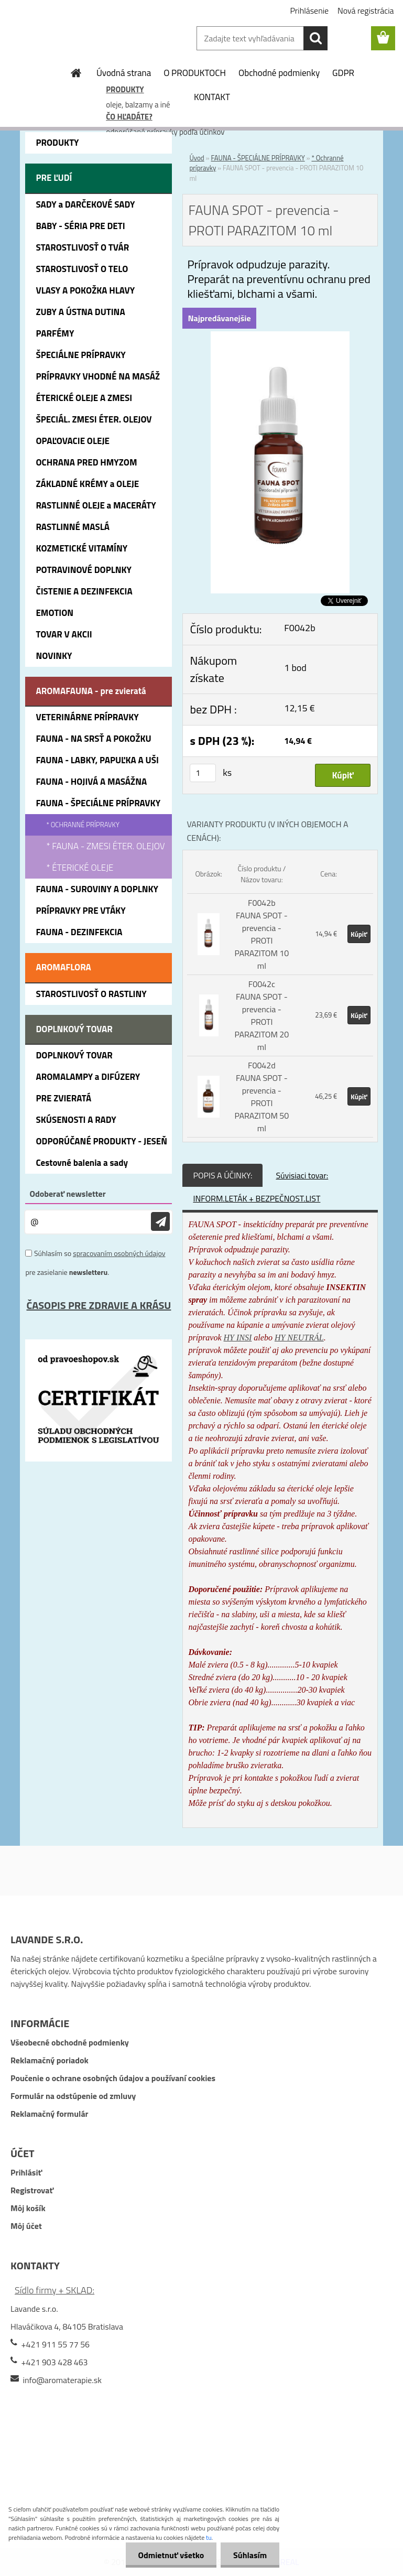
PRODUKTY (125, 89)
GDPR (343, 73)
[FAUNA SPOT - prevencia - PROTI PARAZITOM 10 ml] (280, 337)
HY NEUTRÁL (299, 1337)
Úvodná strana (123, 73)
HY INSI (238, 1337)
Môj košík (28, 2208)
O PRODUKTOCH (195, 73)
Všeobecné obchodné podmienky (69, 2042)
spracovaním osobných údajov (119, 1253)
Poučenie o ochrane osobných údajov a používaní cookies (112, 2078)
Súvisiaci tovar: (302, 1175)
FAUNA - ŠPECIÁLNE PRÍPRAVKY (257, 158)
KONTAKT (212, 97)
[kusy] (203, 773)
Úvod (196, 158)
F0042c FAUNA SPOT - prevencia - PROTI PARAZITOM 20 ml (261, 1015)
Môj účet (26, 2226)
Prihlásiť (26, 2172)
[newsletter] (160, 1222)
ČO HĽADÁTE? (129, 117)
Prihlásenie (309, 10)
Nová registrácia (365, 10)
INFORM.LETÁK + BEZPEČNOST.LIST (256, 1198)
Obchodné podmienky (279, 73)
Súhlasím (249, 2555)
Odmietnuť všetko (169, 2555)
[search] (315, 38)
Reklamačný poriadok (49, 2060)
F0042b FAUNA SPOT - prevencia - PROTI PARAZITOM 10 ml (261, 934)
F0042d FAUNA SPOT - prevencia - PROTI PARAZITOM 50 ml (261, 1096)
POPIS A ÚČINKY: (222, 1175)
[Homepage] (76, 73)
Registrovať (31, 2190)
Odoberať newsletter (67, 1193)
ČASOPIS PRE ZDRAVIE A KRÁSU (98, 1305)
